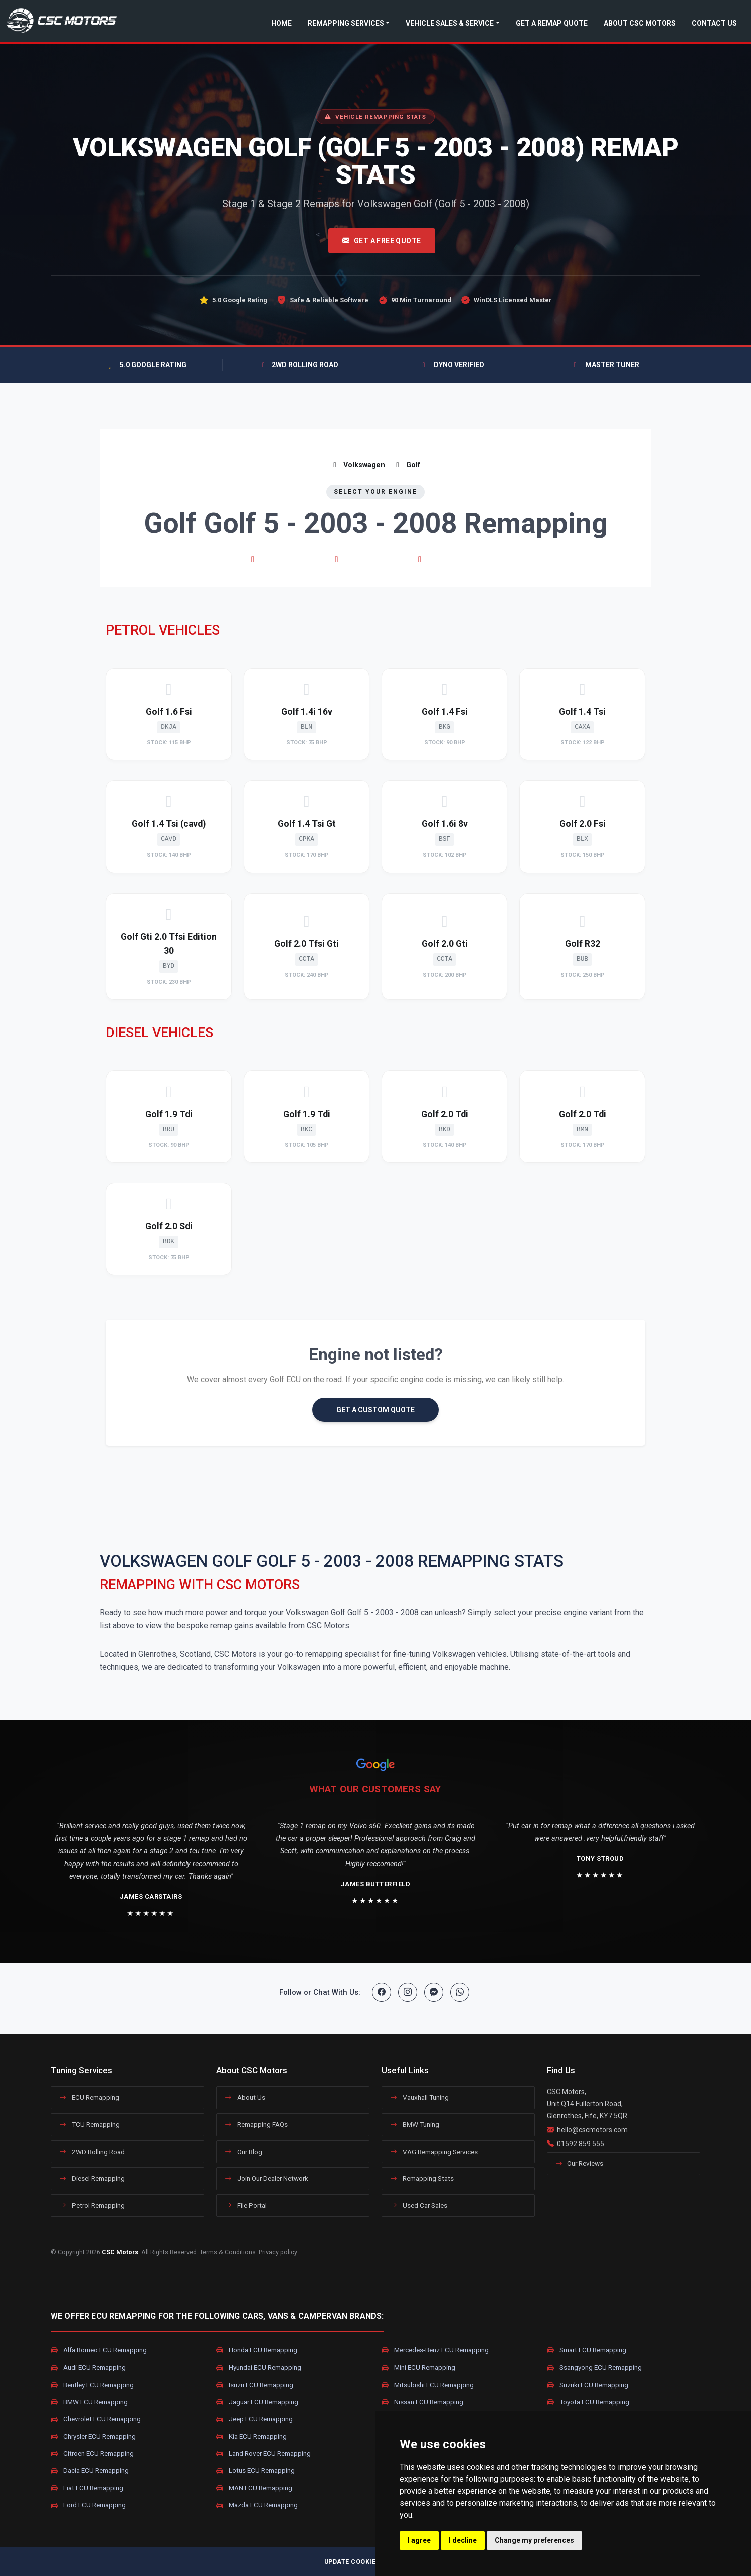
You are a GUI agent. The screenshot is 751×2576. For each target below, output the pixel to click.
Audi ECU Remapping (88, 2367)
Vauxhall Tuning (419, 2097)
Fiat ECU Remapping (87, 2487)
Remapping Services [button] (346, 23)
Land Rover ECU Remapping (263, 2453)
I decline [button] (463, 2540)
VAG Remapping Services (434, 2152)
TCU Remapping (89, 2124)
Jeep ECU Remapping (254, 2419)
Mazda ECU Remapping (257, 2505)
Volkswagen (357, 465)
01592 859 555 (580, 2144)
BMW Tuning (414, 2124)
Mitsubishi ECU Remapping (428, 2384)
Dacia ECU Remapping (90, 2470)
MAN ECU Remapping (254, 2487)
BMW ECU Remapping (89, 2402)
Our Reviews (579, 2163)
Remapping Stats (422, 2178)
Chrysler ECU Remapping (93, 2436)
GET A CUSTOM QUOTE (375, 1410)
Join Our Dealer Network (266, 2178)
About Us (245, 2097)
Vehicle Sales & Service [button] (450, 23)
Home (281, 23)
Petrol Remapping (92, 2205)
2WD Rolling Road (92, 2152)
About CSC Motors (640, 23)
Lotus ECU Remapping (255, 2470)
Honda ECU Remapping (256, 2349)
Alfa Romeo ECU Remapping (99, 2349)
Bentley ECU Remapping (92, 2384)
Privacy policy (278, 2252)
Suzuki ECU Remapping (587, 2384)
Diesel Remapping (92, 2178)
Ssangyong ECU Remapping (594, 2367)
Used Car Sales (418, 2205)
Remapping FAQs (256, 2124)
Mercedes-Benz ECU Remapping (435, 2349)
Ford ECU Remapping (88, 2505)
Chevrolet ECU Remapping (96, 2419)
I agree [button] (419, 2540)
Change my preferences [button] (534, 2540)
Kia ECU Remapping (251, 2436)
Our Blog (243, 2152)
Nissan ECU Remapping (422, 2402)
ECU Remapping (89, 2097)
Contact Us (714, 23)
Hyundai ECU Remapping (258, 2367)
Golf (407, 465)
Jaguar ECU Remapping (257, 2402)
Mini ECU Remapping (418, 2367)
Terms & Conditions (228, 2252)
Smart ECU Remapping (586, 2349)
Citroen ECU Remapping (92, 2453)
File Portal (246, 2205)
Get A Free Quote (381, 240)
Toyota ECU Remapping (588, 2402)
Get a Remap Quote (552, 23)
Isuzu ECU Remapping (254, 2384)
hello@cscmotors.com (592, 2130)
